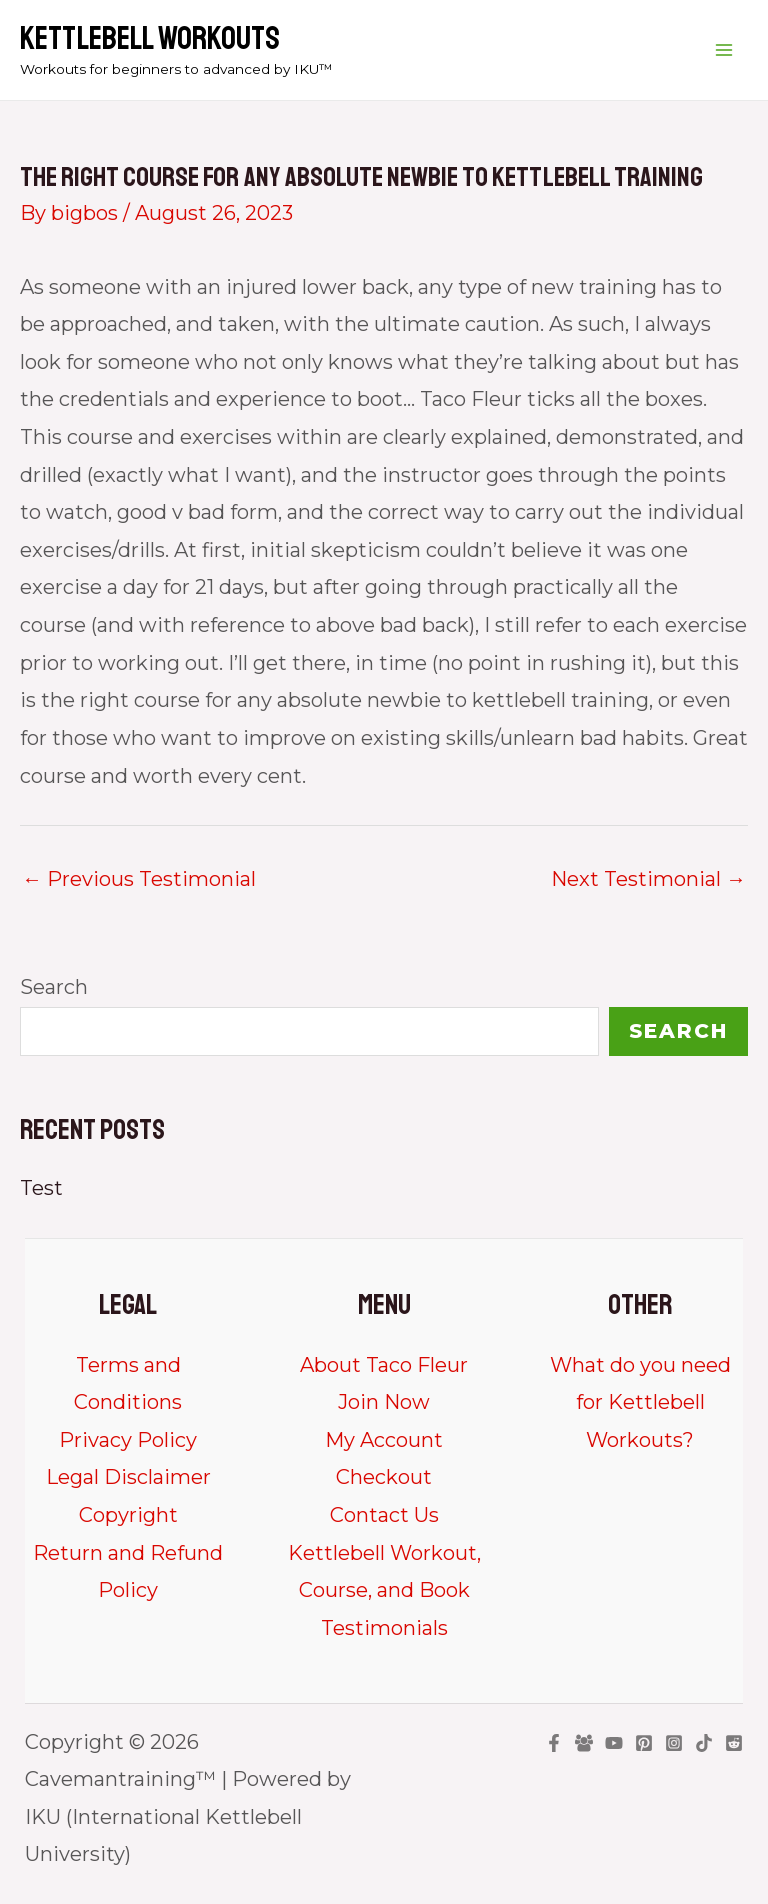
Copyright (128, 1515)
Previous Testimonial (139, 879)
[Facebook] (554, 1743)
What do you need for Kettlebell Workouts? (640, 1402)
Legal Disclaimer (128, 1477)
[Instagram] (674, 1743)
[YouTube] (614, 1743)
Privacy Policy (128, 1440)
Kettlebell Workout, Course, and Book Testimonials (384, 1590)
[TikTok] (704, 1743)
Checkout (384, 1477)
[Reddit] (734, 1743)
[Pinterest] (644, 1743)
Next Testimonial (648, 879)
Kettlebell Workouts (150, 39)
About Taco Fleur (384, 1365)
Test (41, 1188)
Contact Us (384, 1515)
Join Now (384, 1402)
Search (54, 987)
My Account (384, 1440)
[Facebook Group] (584, 1743)
